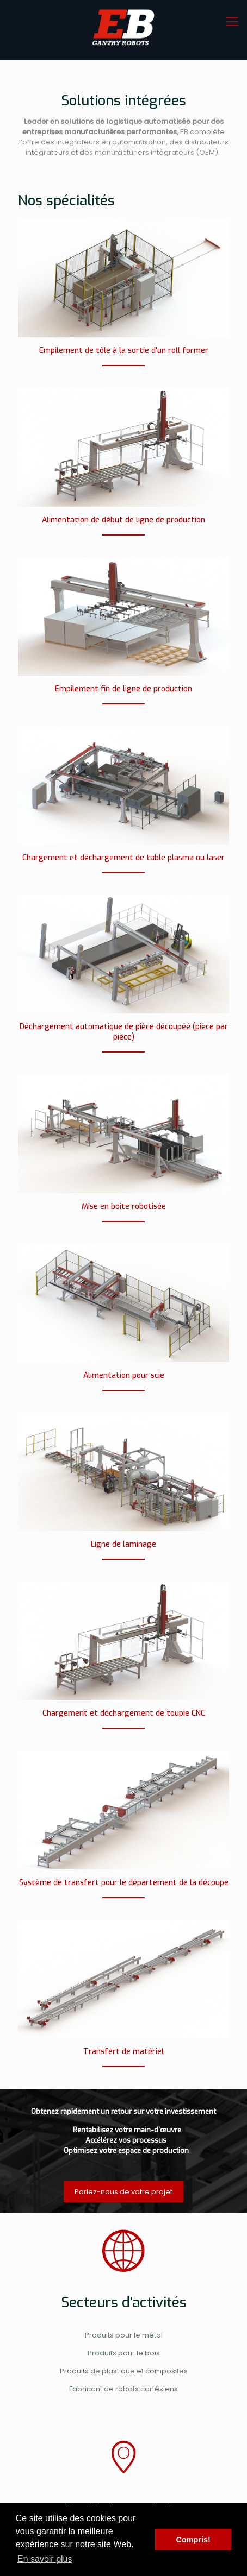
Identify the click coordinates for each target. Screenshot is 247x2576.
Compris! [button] (193, 2539)
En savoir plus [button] (44, 2559)
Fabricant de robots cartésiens (123, 2389)
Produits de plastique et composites (124, 2371)
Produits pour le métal (124, 2335)
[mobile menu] (232, 21)
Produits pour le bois (124, 2353)
